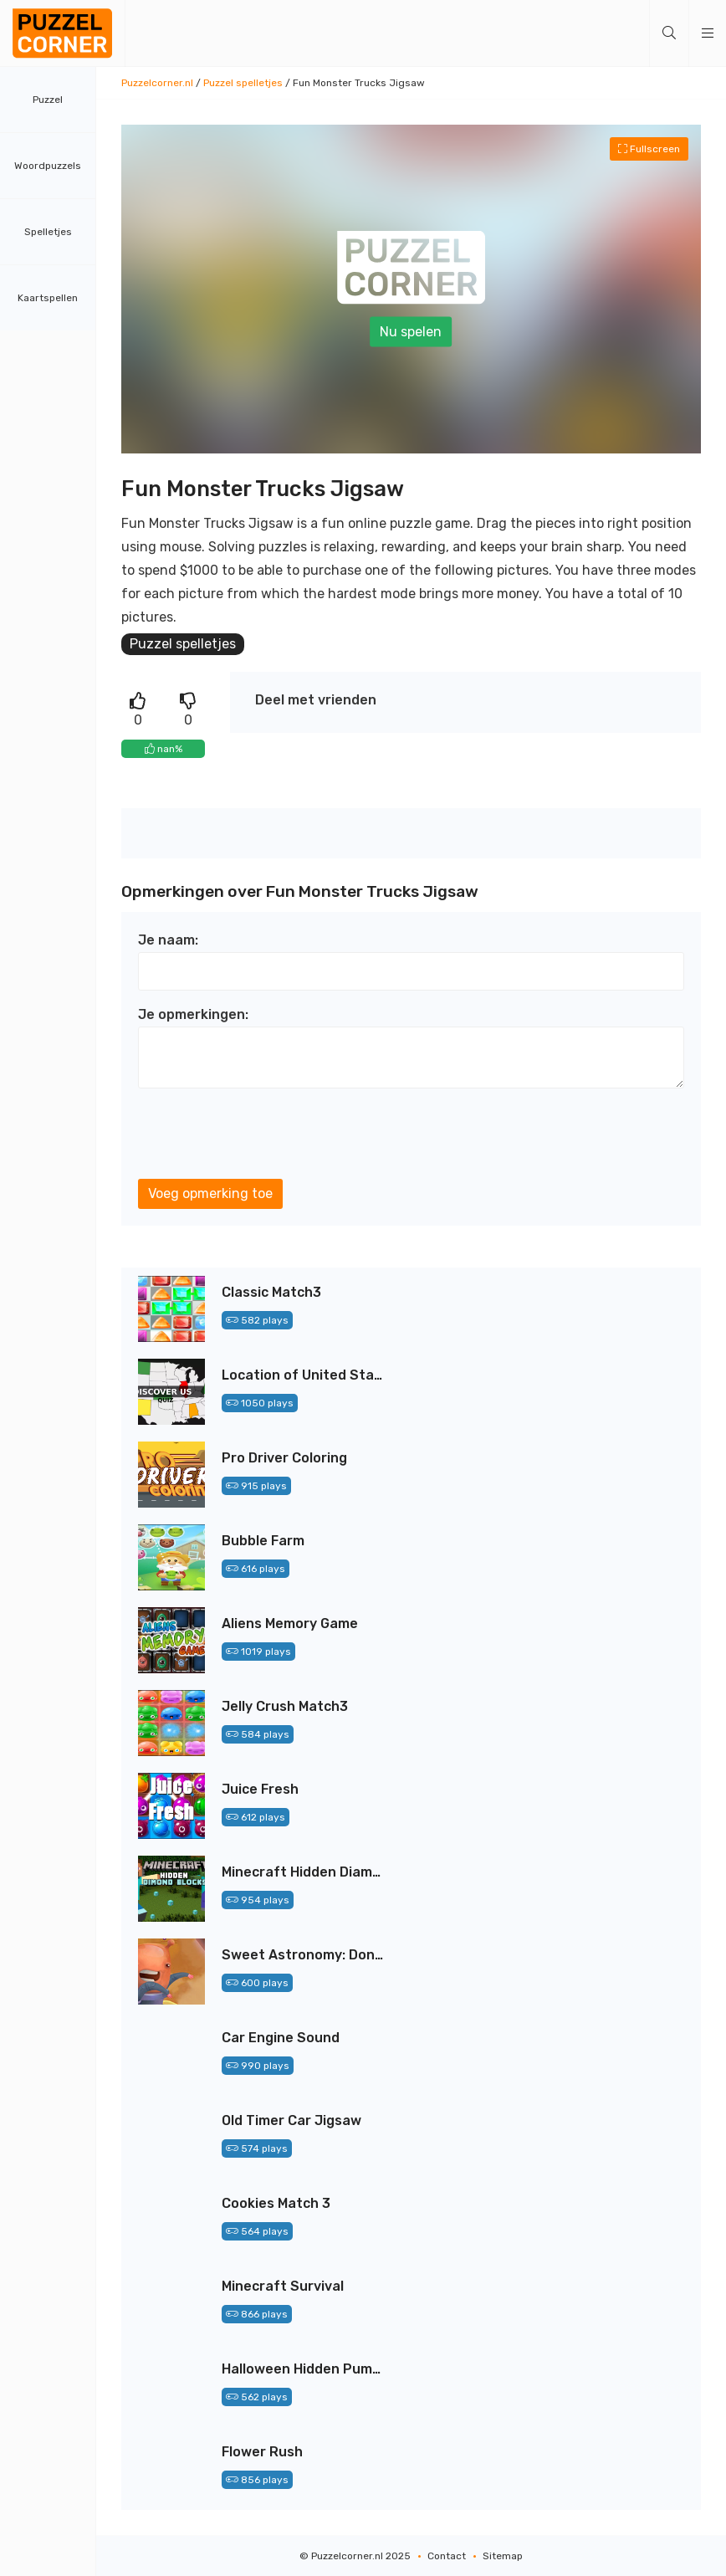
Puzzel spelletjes (243, 83)
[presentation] (265, 1133)
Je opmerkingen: (193, 1014)
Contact (446, 2556)
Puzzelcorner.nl (157, 83)
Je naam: (168, 940)
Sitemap (503, 2556)
